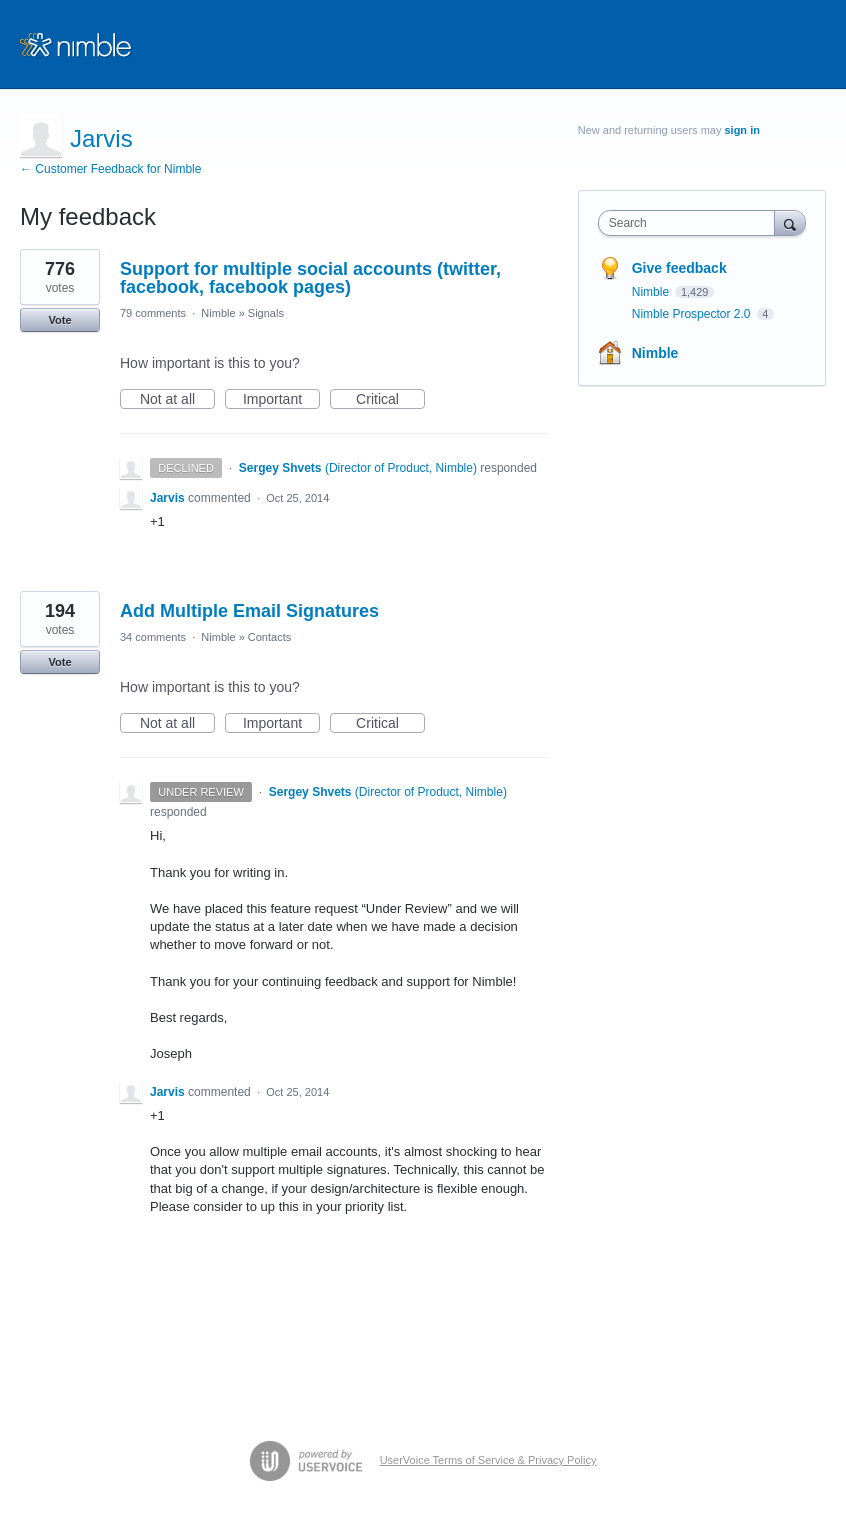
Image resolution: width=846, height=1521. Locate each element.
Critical (390, 400)
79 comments (153, 313)
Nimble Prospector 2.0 (693, 314)
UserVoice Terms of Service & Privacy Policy (488, 1460)
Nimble (218, 313)
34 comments (153, 637)
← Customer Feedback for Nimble (110, 169)
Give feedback (679, 268)
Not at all (177, 400)
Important (281, 400)
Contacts (269, 637)
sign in (741, 130)
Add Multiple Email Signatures (249, 611)
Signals (266, 313)
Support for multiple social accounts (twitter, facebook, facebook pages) (310, 278)
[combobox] (691, 223)
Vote (59, 320)
